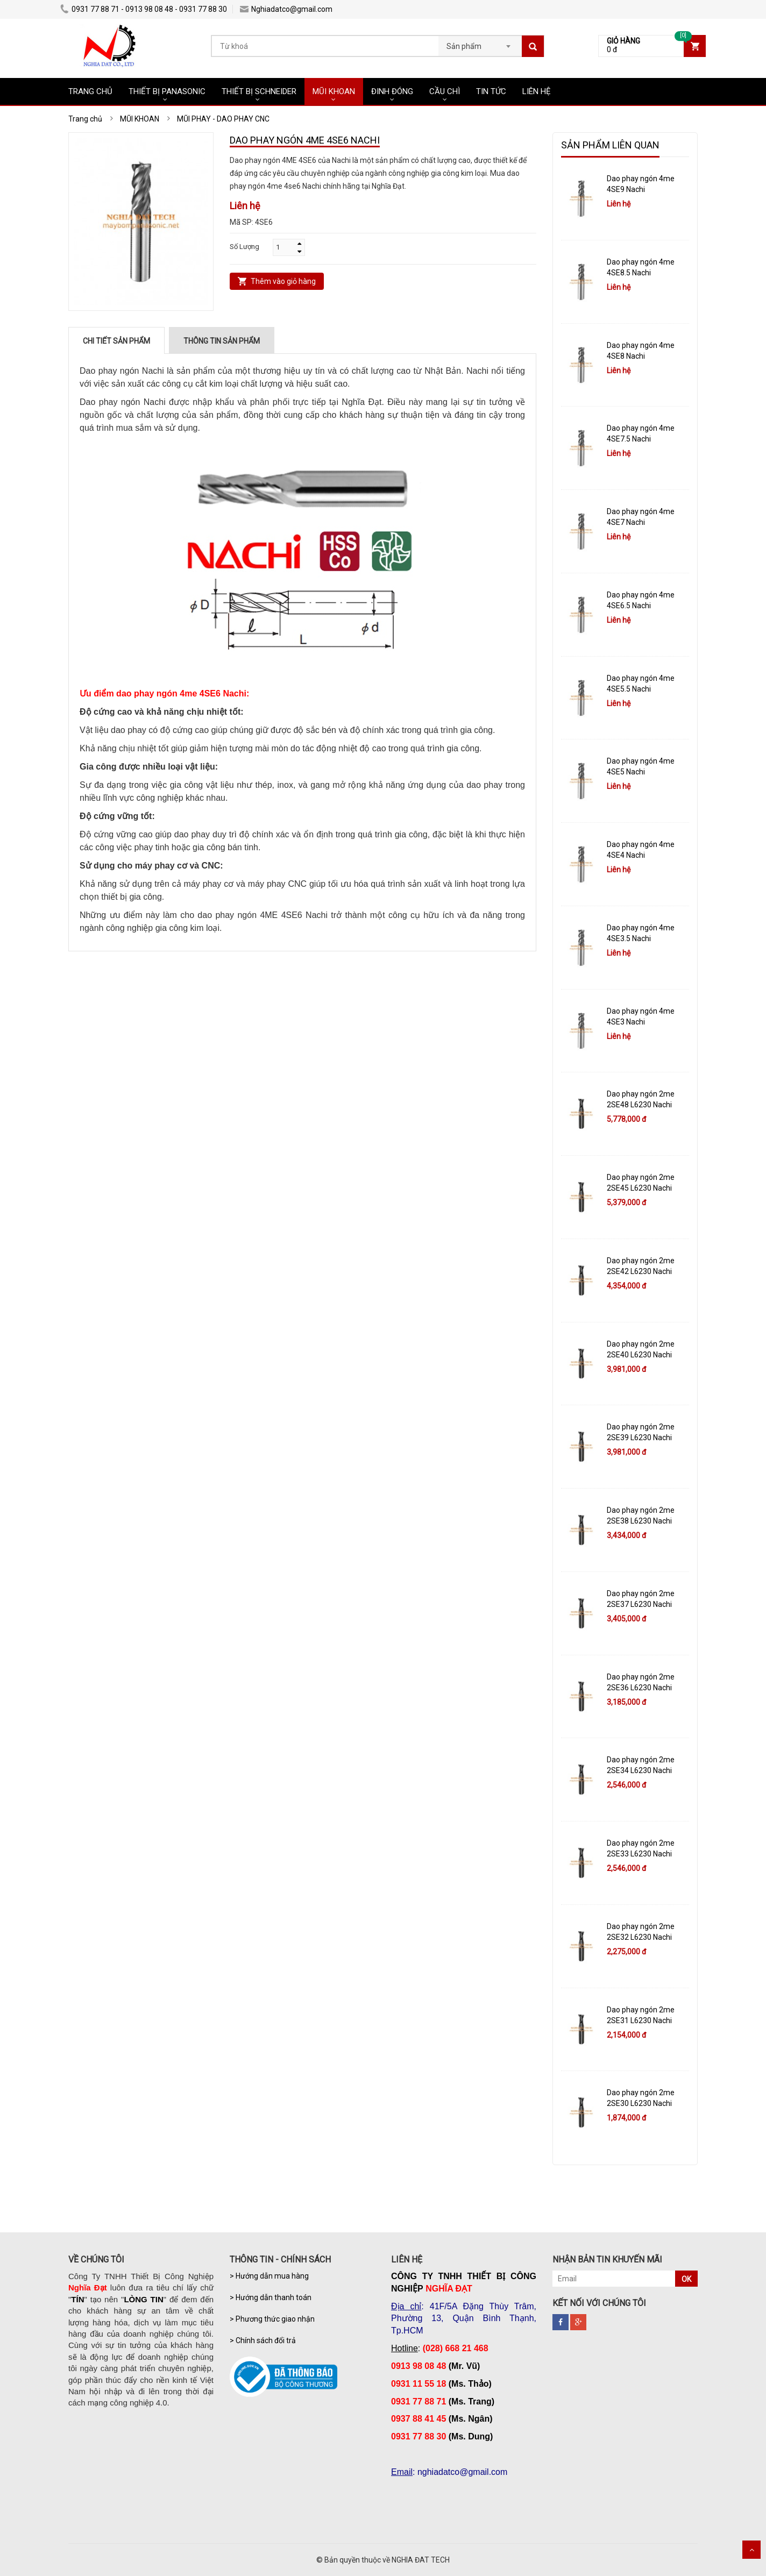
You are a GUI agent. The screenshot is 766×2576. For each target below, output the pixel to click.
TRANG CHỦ (90, 91)
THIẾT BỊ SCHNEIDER (259, 91)
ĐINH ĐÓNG (392, 91)
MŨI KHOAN (334, 91)
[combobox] (480, 43)
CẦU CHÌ (444, 91)
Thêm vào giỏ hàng (283, 281)
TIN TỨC (491, 91)
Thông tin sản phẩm (221, 341)
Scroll (751, 2550)
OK (686, 2279)
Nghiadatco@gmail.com (286, 9)
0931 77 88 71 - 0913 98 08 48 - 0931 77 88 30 (143, 9)
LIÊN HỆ (536, 91)
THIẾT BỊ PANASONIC (167, 91)
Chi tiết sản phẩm (116, 341)
